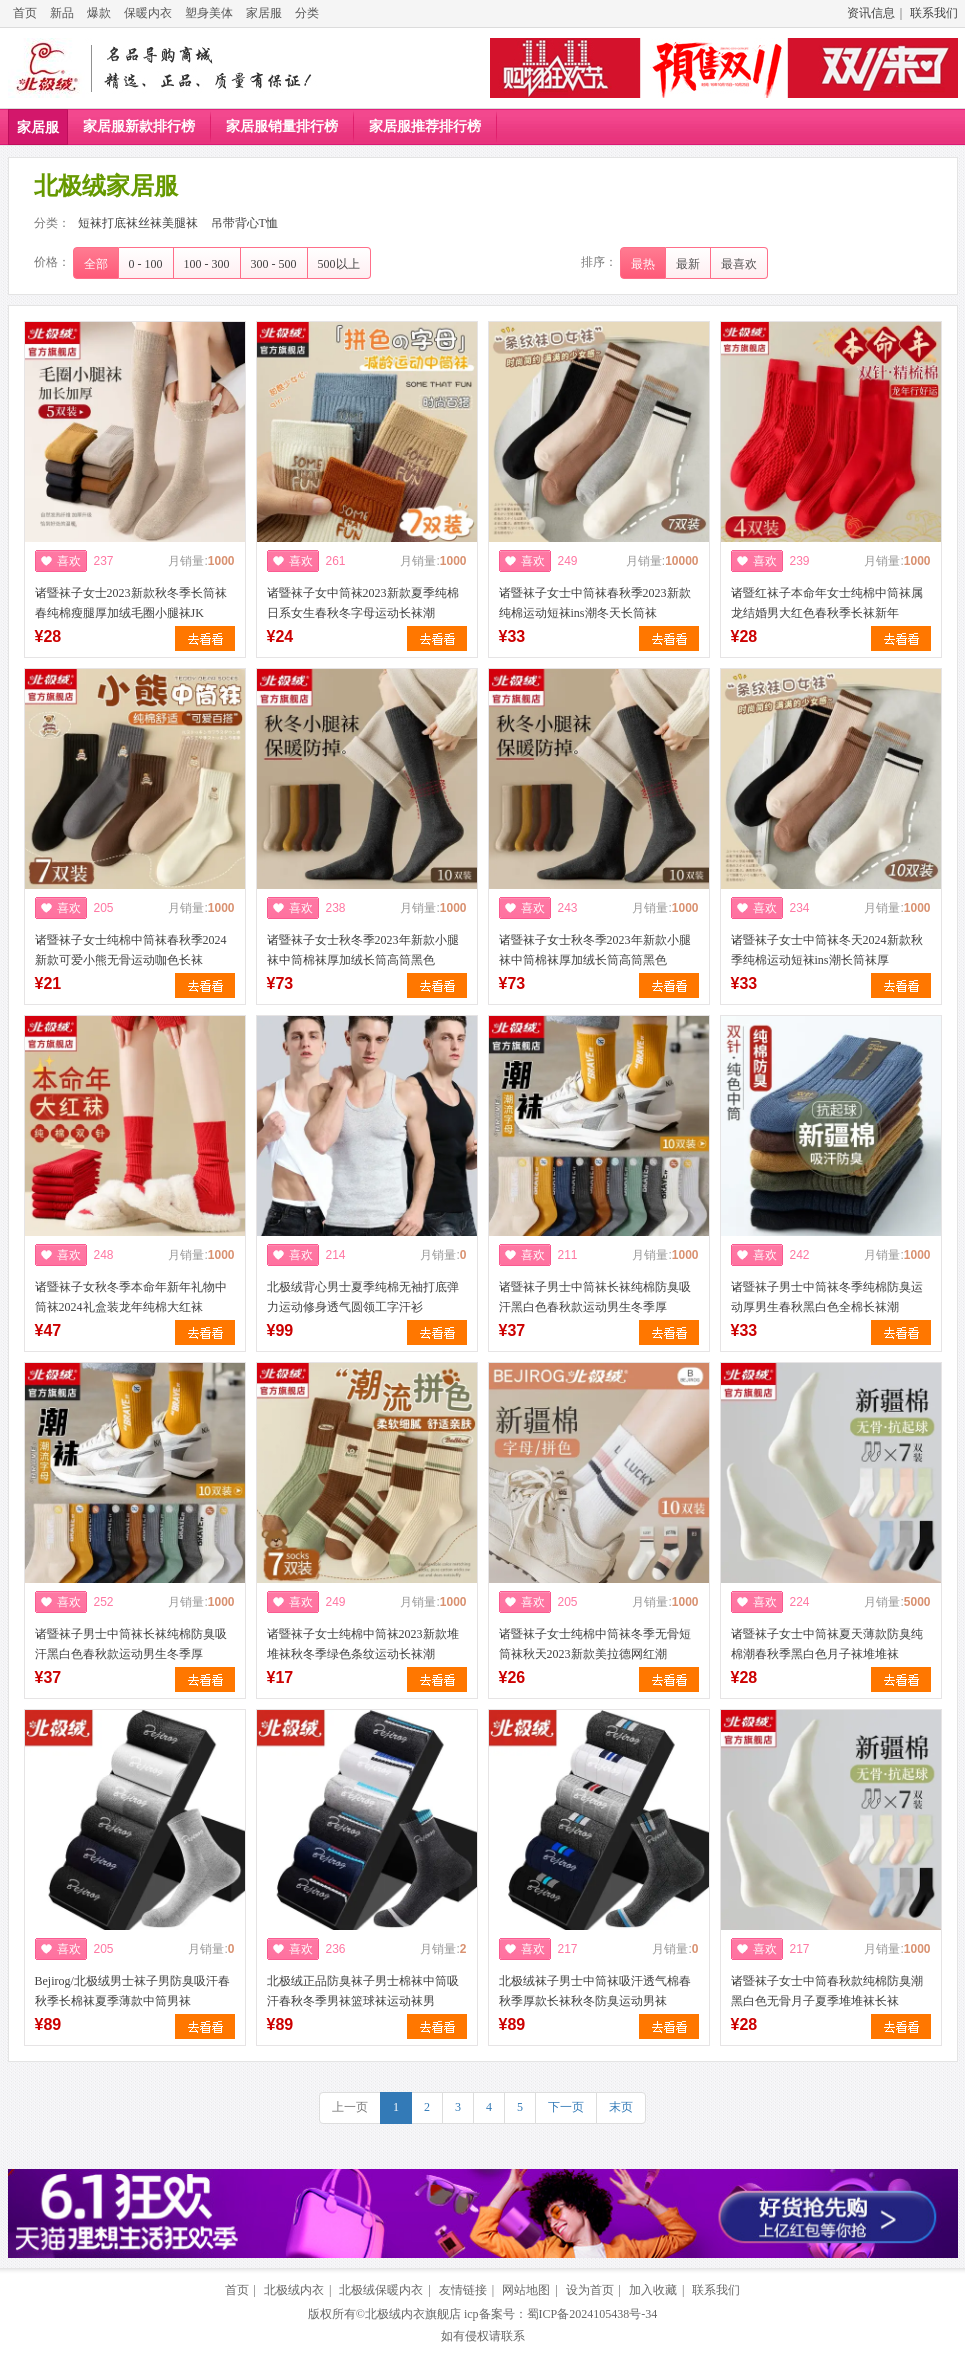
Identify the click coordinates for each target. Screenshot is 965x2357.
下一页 (566, 2107)
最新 (688, 264)
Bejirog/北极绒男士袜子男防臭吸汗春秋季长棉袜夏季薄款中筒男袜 (132, 1991)
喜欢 (69, 561)
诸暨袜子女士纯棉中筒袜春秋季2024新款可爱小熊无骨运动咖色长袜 (131, 950)
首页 (25, 13)
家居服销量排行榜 (282, 126)
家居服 (264, 13)
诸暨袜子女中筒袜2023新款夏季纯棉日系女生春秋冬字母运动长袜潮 (363, 603)
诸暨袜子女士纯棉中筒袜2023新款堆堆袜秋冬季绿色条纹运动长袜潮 (363, 1644)
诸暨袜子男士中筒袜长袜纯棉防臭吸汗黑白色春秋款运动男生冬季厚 (595, 1297)
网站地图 (526, 2290)
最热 (643, 264)
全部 (96, 264)
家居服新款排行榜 (139, 126)
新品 (62, 13)
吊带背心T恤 (244, 223)
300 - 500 (274, 264)
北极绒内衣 (294, 2290)
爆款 (99, 13)
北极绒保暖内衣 (381, 2290)
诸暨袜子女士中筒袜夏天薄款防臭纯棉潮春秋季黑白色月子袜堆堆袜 (827, 1644)
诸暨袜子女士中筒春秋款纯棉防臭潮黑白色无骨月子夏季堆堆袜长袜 (827, 1991)
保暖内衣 (148, 13)
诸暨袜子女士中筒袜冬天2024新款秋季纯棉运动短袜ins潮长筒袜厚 (827, 950)
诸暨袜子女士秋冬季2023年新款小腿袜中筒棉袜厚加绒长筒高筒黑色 (363, 950)
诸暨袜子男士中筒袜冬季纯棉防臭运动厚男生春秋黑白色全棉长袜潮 (827, 1297)
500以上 (339, 264)
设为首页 (590, 2290)
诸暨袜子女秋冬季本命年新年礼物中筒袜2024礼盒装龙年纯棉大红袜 (131, 1297)
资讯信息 (871, 13)
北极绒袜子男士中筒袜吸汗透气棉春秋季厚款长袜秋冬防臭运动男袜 (595, 1991)
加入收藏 (653, 2290)
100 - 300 (207, 264)
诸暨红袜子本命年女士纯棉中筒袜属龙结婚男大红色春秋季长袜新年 (827, 603)
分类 (307, 13)
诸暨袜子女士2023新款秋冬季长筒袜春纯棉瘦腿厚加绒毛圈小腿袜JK (131, 603)
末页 (621, 2107)
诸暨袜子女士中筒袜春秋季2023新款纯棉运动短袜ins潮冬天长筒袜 (595, 603)
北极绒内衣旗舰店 (413, 2314)
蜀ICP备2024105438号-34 (592, 2314)
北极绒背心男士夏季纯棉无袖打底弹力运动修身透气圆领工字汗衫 (363, 1297)
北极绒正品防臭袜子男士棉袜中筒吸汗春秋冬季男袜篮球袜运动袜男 (363, 1991)
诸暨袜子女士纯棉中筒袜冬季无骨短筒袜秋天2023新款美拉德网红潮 (595, 1644)
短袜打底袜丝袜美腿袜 (138, 223)
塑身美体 (209, 13)
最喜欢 (739, 264)
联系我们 (934, 13)
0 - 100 (146, 264)
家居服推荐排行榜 (425, 126)
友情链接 (463, 2290)
